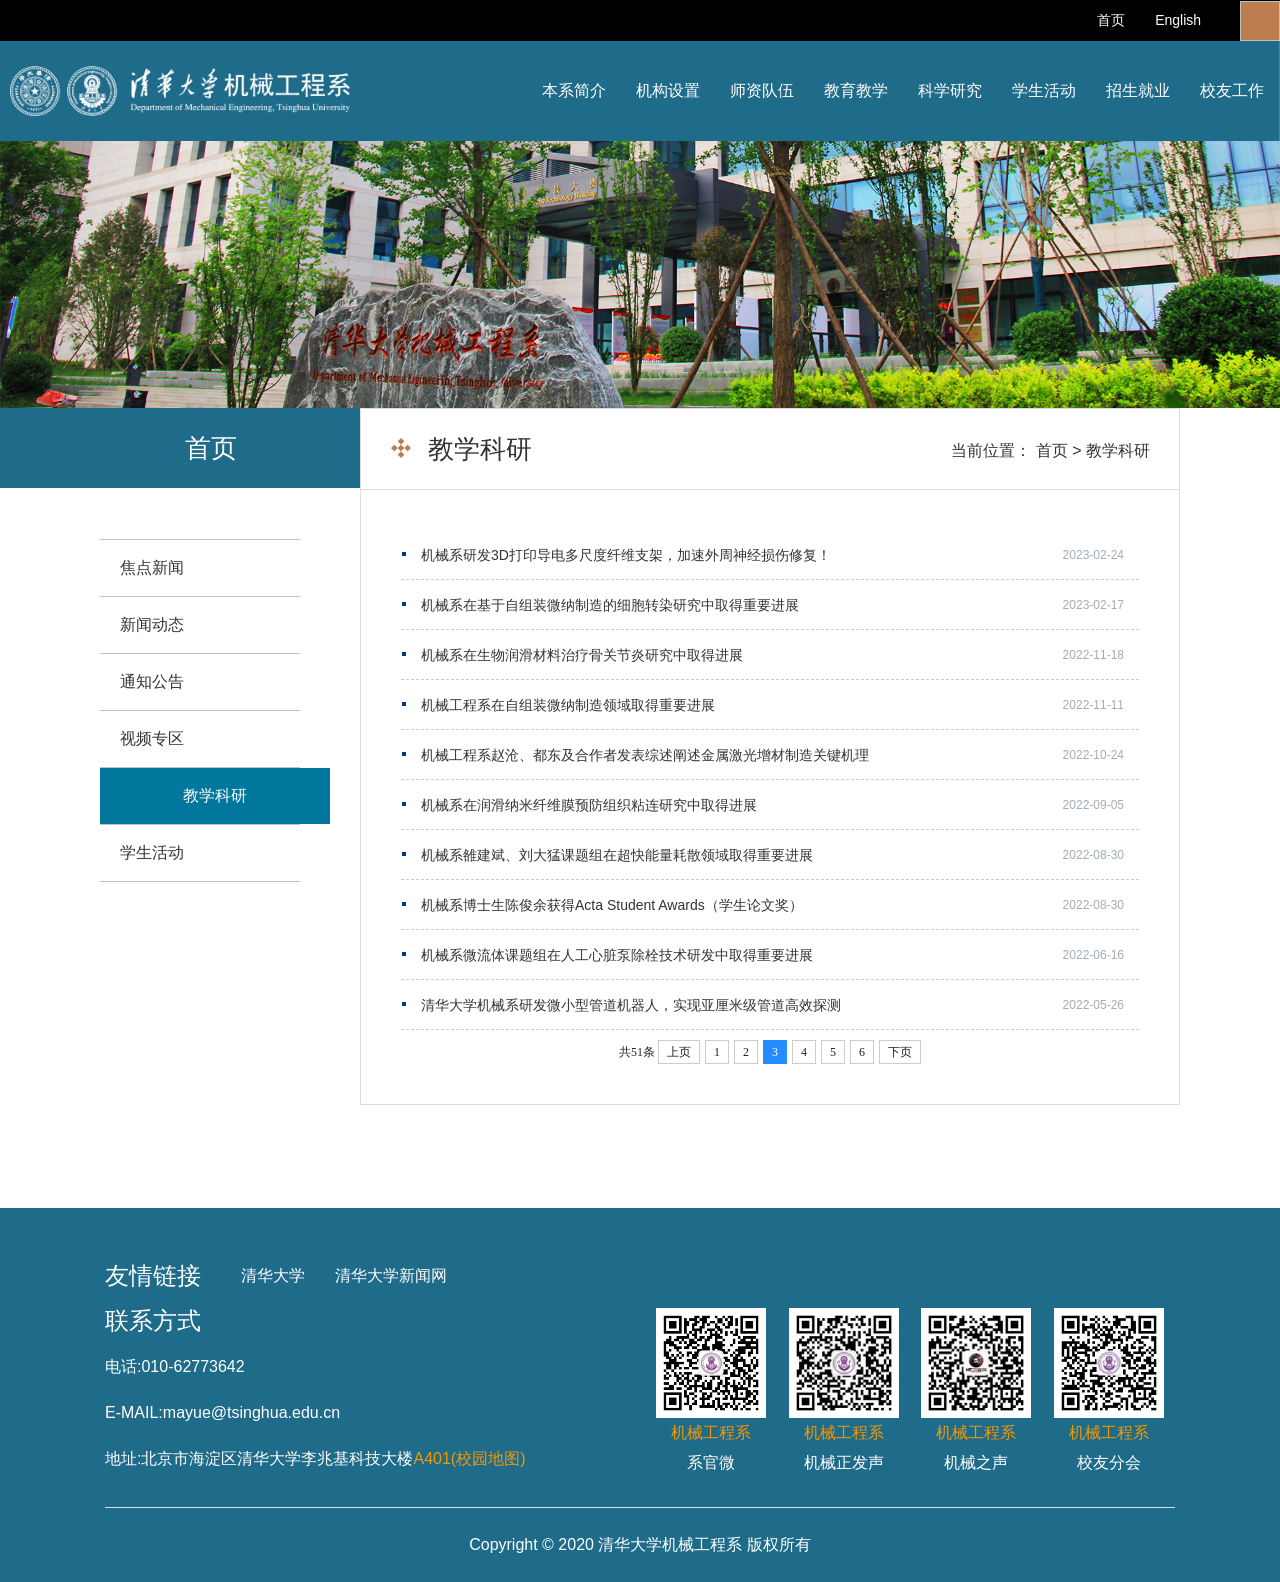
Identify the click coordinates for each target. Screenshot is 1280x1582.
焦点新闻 (152, 567)
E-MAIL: (134, 1412)
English (1178, 20)
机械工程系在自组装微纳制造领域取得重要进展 (568, 705)
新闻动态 (152, 624)
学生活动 (1044, 90)
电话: (123, 1366)
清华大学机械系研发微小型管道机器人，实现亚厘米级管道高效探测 (631, 1005)
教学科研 (1118, 450)
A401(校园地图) (469, 1458)
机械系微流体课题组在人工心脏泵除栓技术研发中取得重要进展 (617, 955)
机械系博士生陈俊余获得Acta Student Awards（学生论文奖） (612, 905)
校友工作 (1232, 90)
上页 (679, 1052)
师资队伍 (762, 90)
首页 (1111, 20)
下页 (900, 1052)
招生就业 (1138, 90)
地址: (123, 1458)
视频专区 (152, 738)
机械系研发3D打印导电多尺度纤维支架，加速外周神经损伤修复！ (626, 555)
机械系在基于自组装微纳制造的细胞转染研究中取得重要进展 (610, 605)
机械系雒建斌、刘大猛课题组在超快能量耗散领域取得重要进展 (617, 855)
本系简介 (574, 90)
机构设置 (668, 90)
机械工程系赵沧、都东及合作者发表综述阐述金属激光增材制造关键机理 (645, 755)
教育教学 (856, 90)
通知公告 (152, 681)
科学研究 (950, 90)
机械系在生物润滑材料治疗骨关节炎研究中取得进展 (582, 655)
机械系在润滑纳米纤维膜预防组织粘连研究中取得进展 (589, 805)
